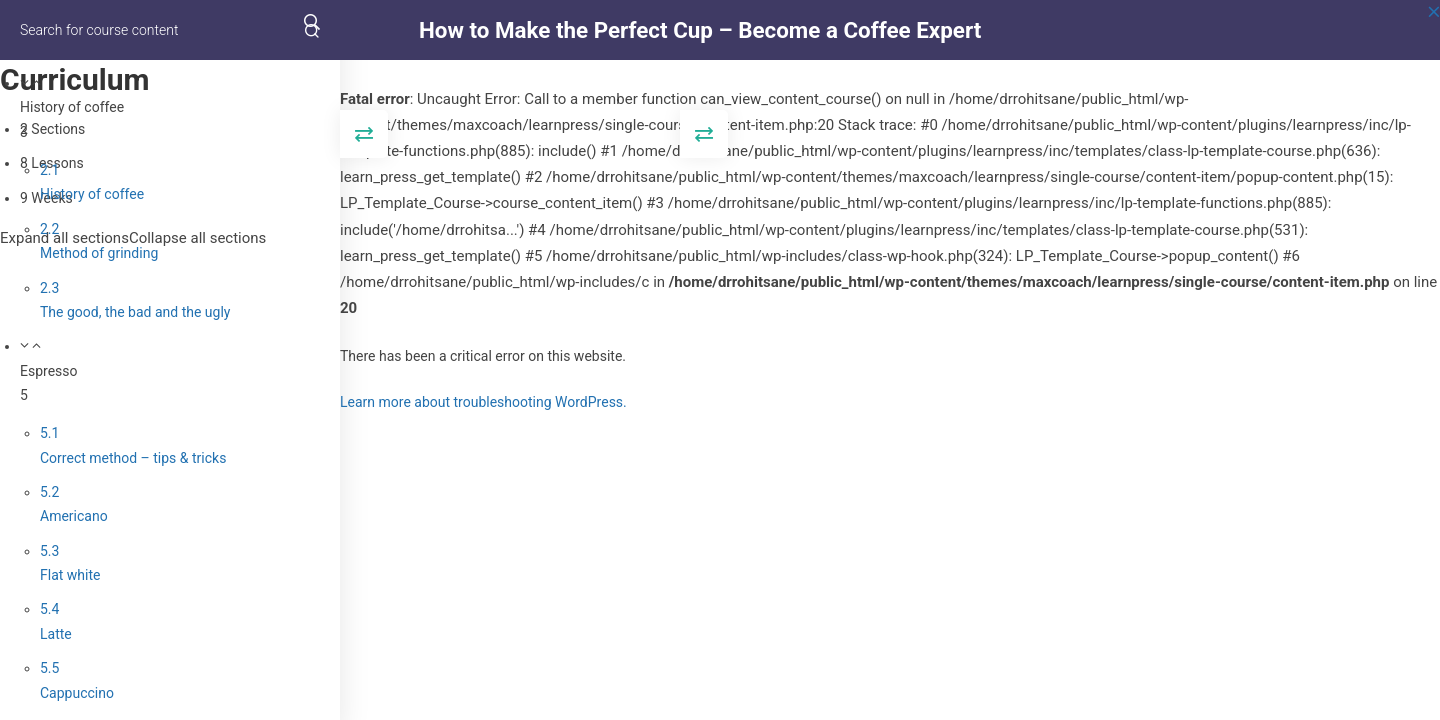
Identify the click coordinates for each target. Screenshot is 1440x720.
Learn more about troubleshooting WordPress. (483, 402)
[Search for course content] (312, 30)
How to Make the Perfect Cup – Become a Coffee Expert (700, 30)
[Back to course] (1434, 30)
